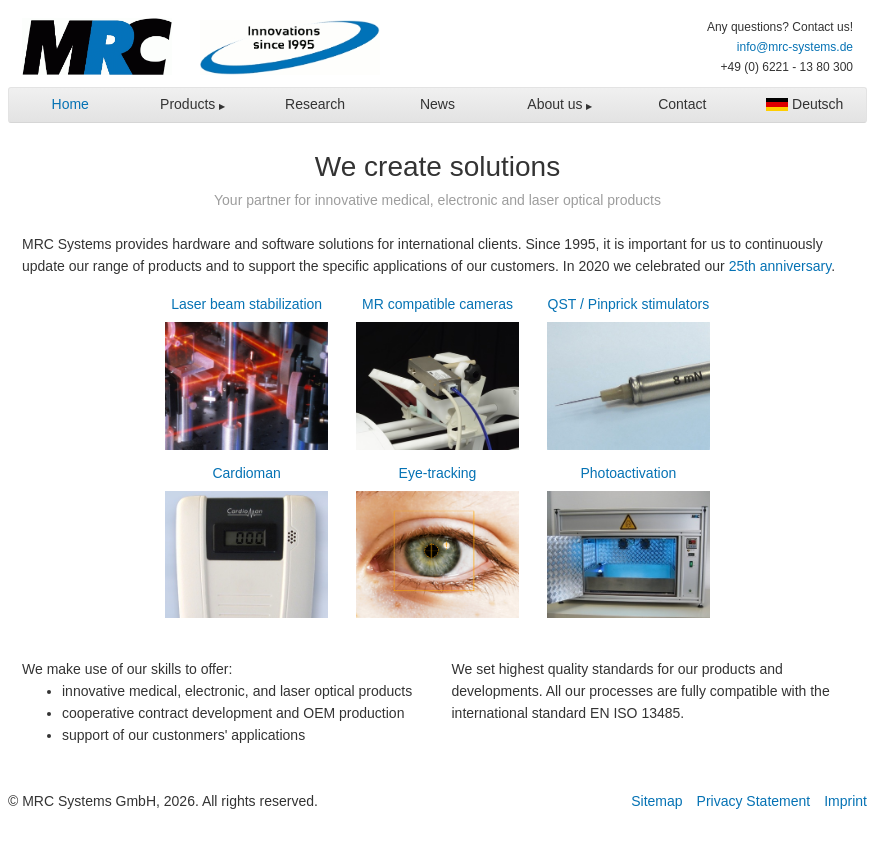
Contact (682, 104)
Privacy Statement (754, 801)
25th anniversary (780, 266)
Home (70, 104)
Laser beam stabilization (246, 376)
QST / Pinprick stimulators (628, 376)
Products (189, 104)
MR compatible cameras (437, 376)
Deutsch (804, 104)
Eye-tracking (437, 545)
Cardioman (246, 545)
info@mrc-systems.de (795, 47)
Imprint (845, 801)
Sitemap (656, 801)
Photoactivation (628, 545)
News (437, 104)
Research (315, 104)
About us (556, 104)
